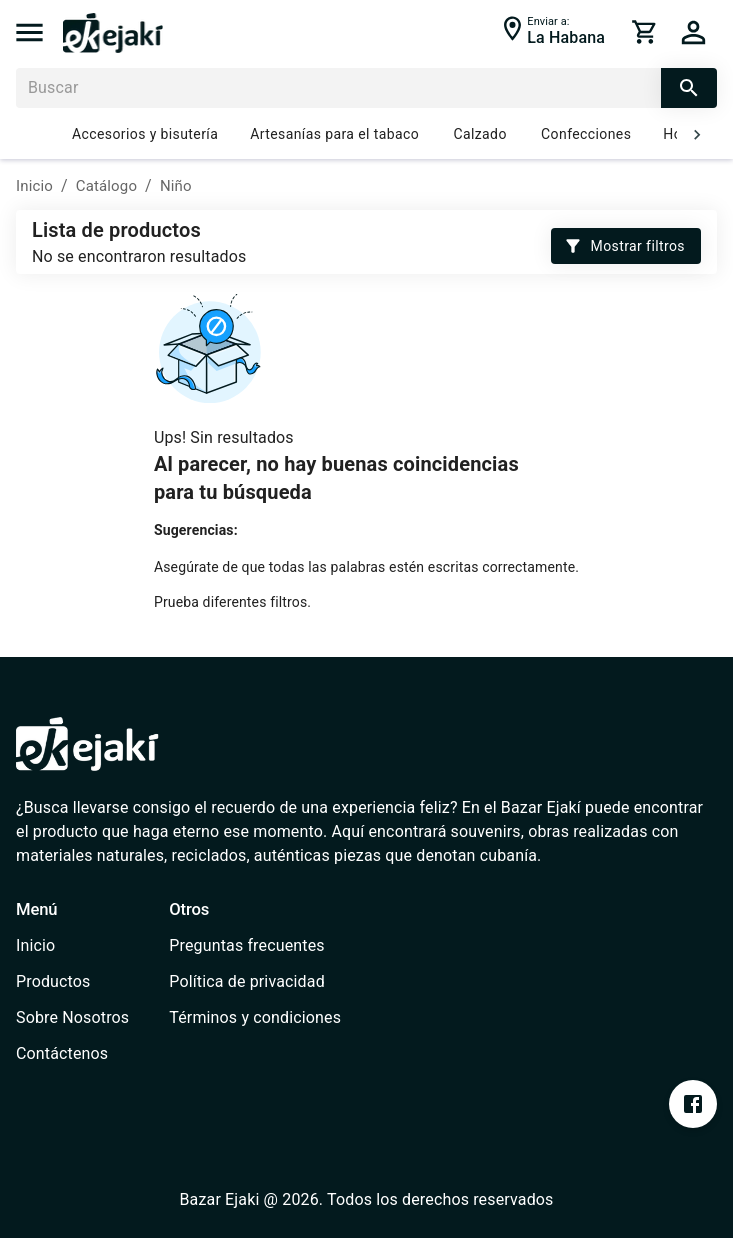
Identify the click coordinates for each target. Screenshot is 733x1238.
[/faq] (255, 946)
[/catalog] (72, 982)
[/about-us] (72, 1018)
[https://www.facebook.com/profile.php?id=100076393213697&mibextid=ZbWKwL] (693, 1104)
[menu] (29, 32)
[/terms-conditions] (255, 1018)
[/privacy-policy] (255, 982)
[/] (113, 47)
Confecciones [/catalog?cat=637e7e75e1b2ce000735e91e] (586, 135)
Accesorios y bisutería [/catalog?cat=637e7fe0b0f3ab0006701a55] (145, 135)
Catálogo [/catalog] (106, 186)
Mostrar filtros (626, 246)
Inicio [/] (34, 186)
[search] (689, 88)
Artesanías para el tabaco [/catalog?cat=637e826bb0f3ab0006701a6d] (334, 135)
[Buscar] (338, 88)
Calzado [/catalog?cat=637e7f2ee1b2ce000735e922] (479, 135)
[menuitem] (72, 946)
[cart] (645, 32)
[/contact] (72, 1054)
